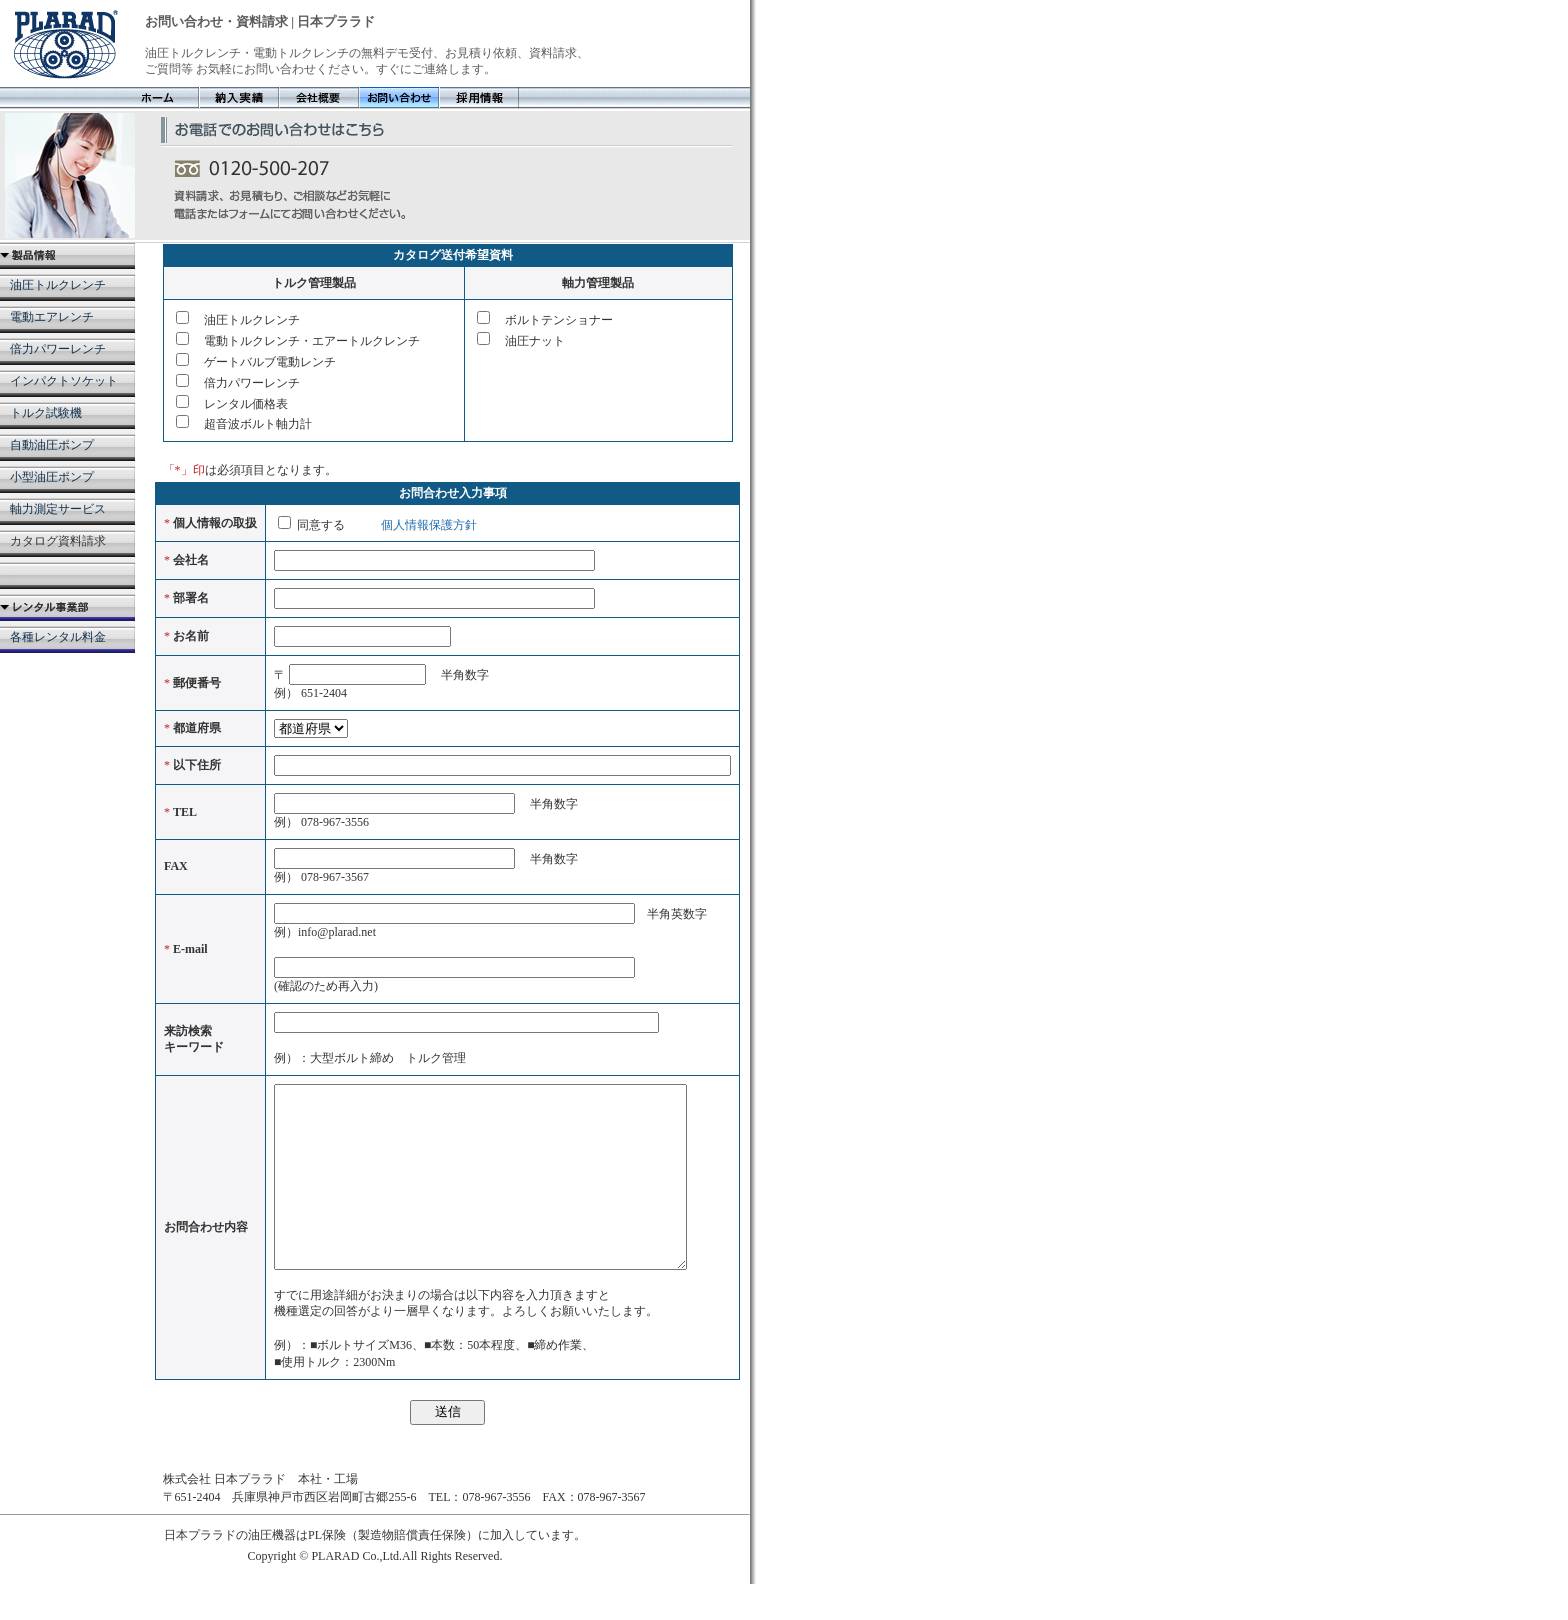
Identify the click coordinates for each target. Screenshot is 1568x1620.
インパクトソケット (64, 381)
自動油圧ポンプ (52, 445)
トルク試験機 (46, 413)
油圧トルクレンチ (58, 285)
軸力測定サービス (58, 509)
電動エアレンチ (52, 317)
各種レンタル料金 (58, 637)
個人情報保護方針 (427, 525)
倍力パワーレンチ (58, 349)
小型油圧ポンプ (52, 477)
